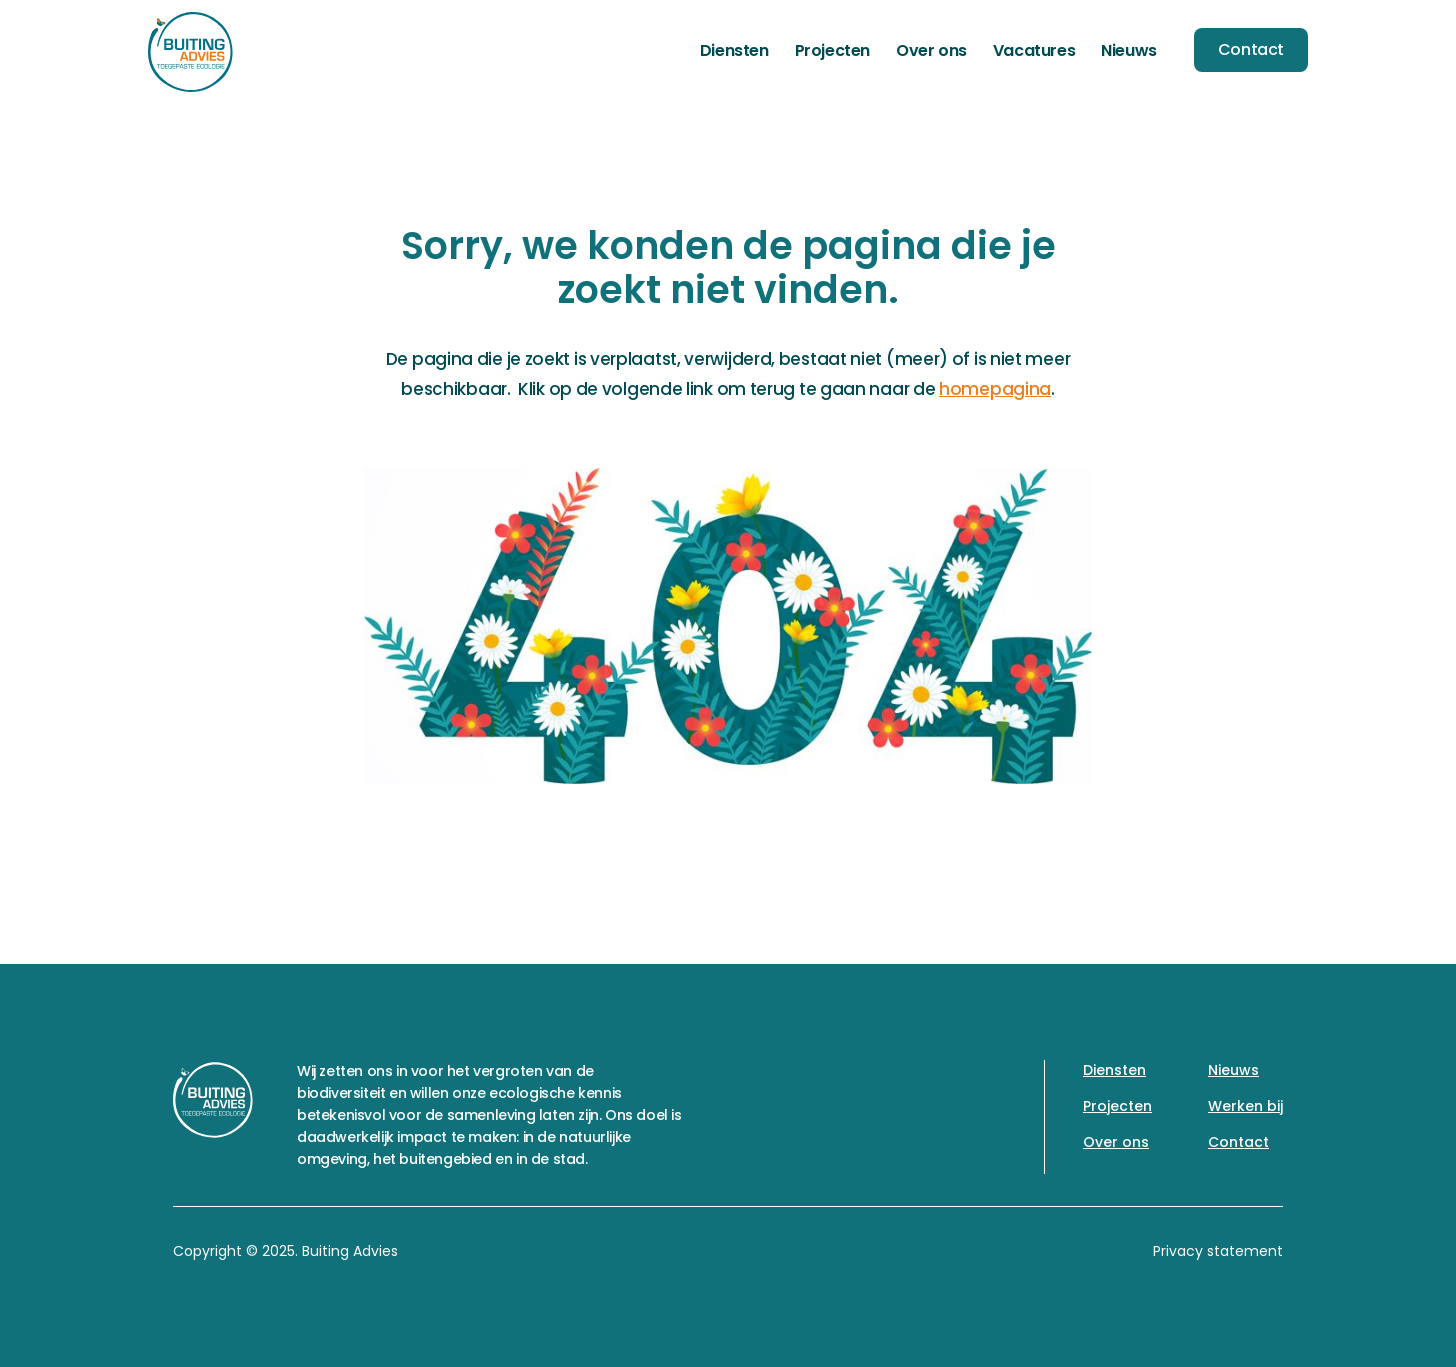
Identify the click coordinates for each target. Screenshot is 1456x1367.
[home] (190, 52)
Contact (1251, 49)
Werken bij (1245, 1106)
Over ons (931, 50)
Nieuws (1129, 50)
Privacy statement (1218, 1251)
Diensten (734, 50)
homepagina (995, 389)
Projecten (832, 50)
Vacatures (1034, 50)
